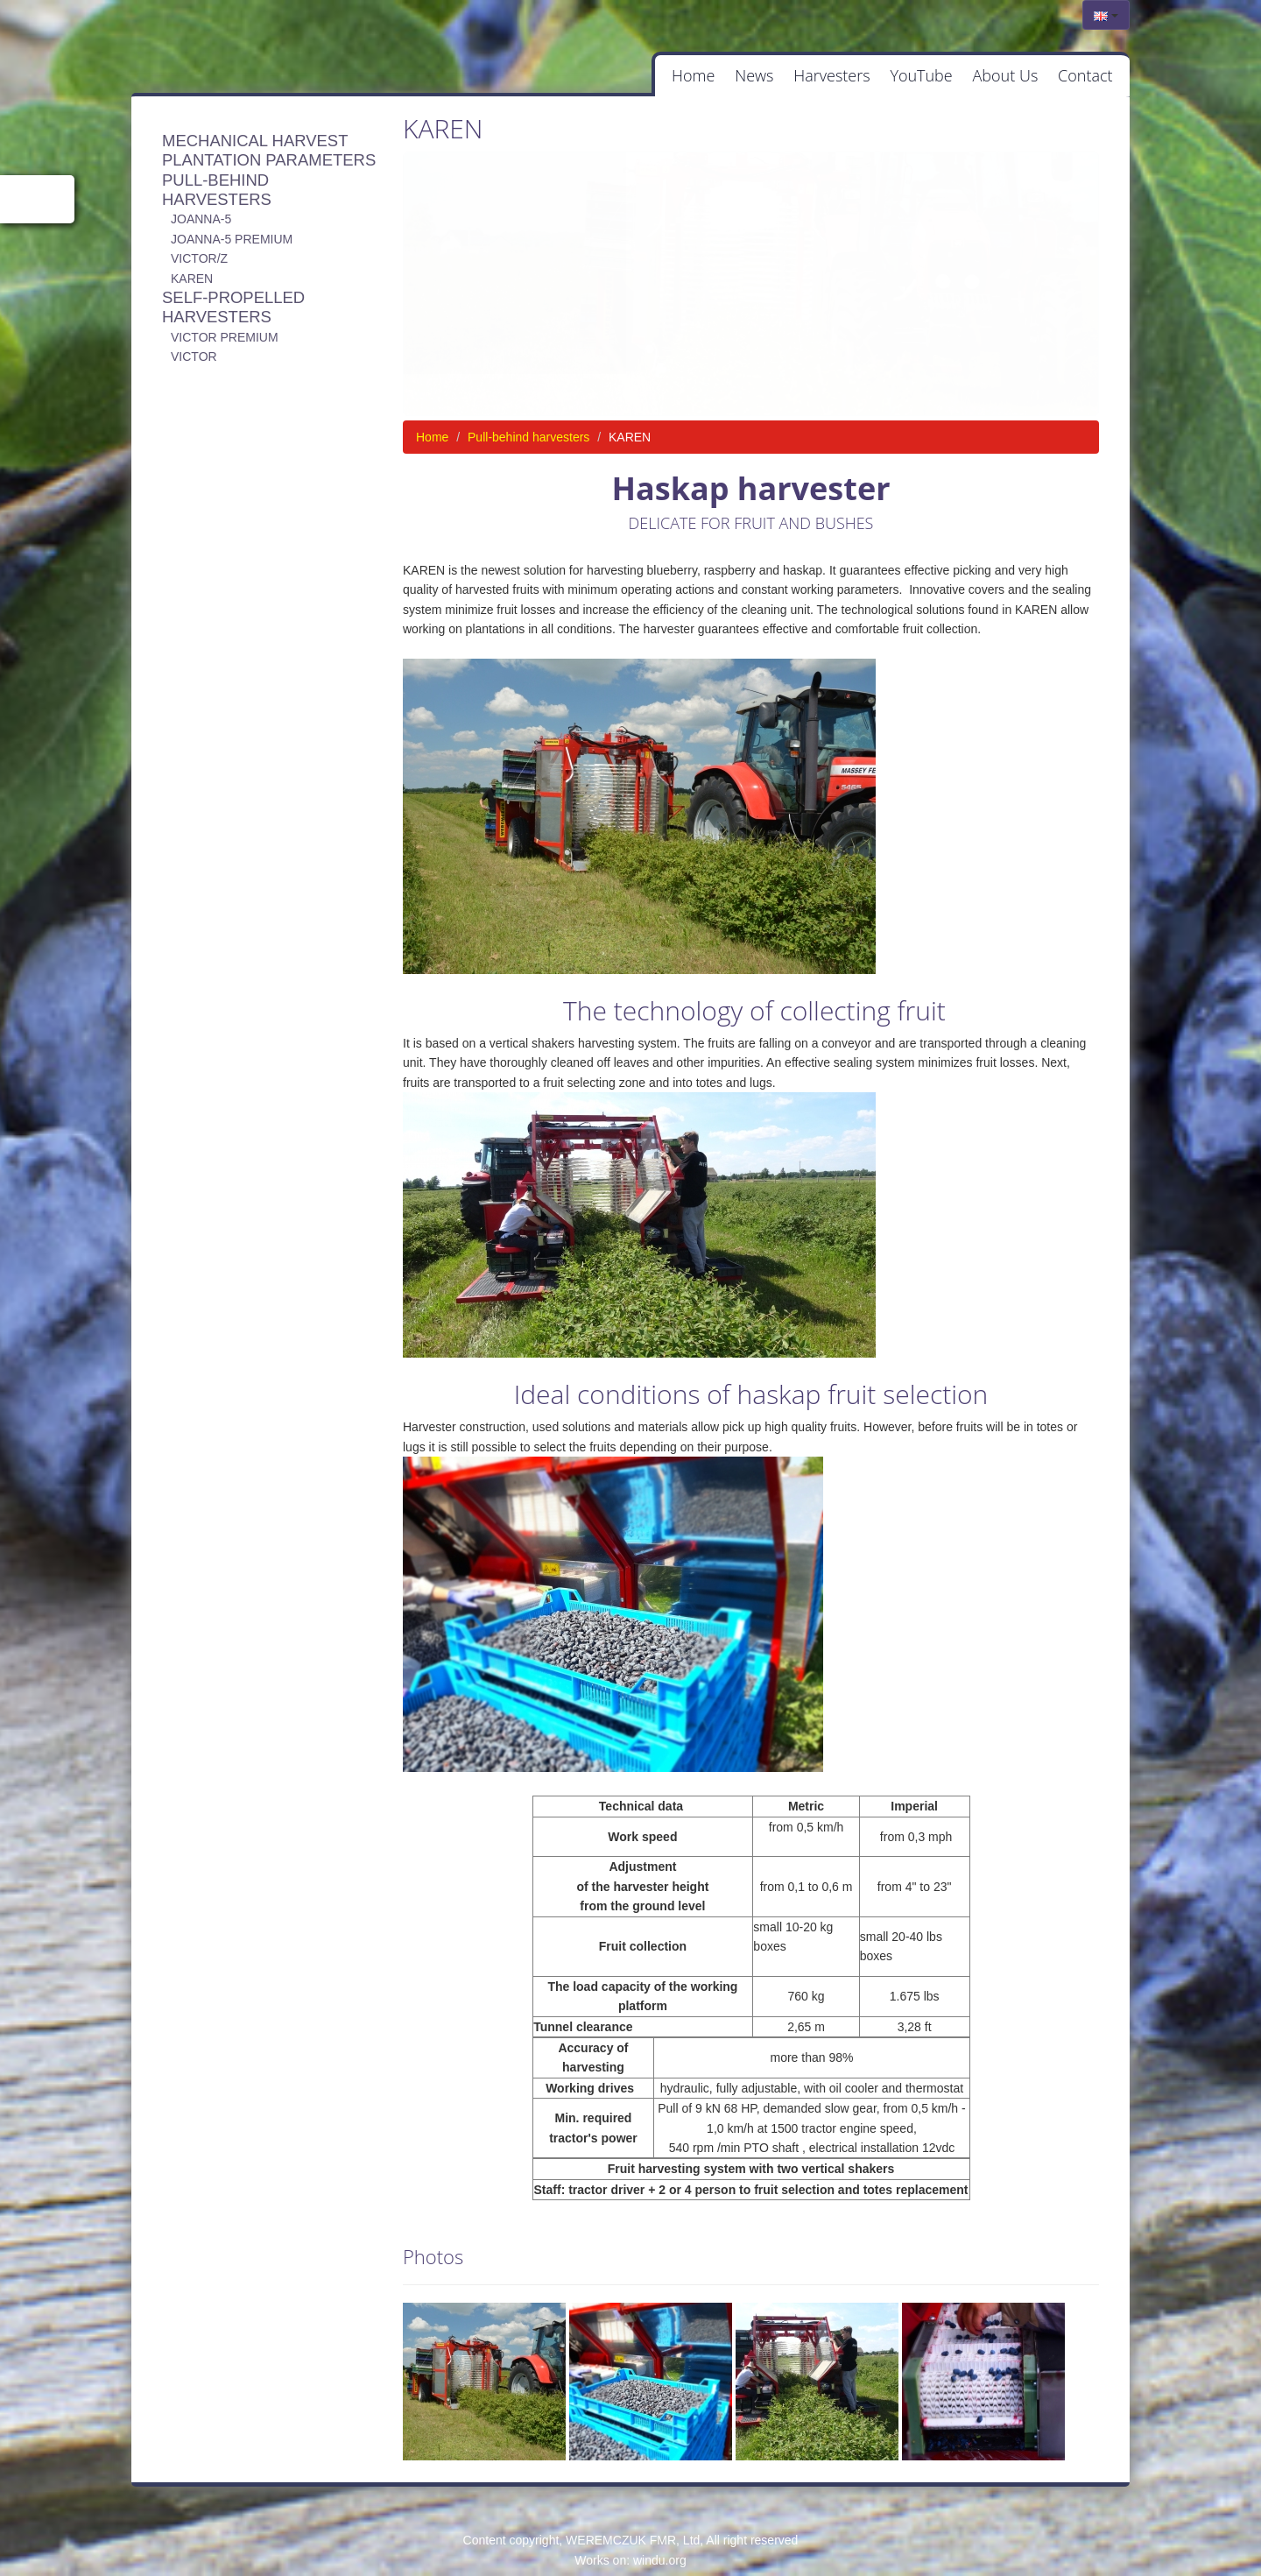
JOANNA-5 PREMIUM (231, 244)
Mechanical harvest (255, 146)
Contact (1080, 77)
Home (630, 77)
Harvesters (791, 77)
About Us (988, 77)
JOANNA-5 (201, 225)
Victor (194, 363)
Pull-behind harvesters (216, 195)
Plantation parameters (269, 166)
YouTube (893, 77)
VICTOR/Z (199, 265)
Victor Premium (224, 342)
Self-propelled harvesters (233, 313)
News (702, 77)
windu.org (660, 2565)
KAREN (192, 284)
